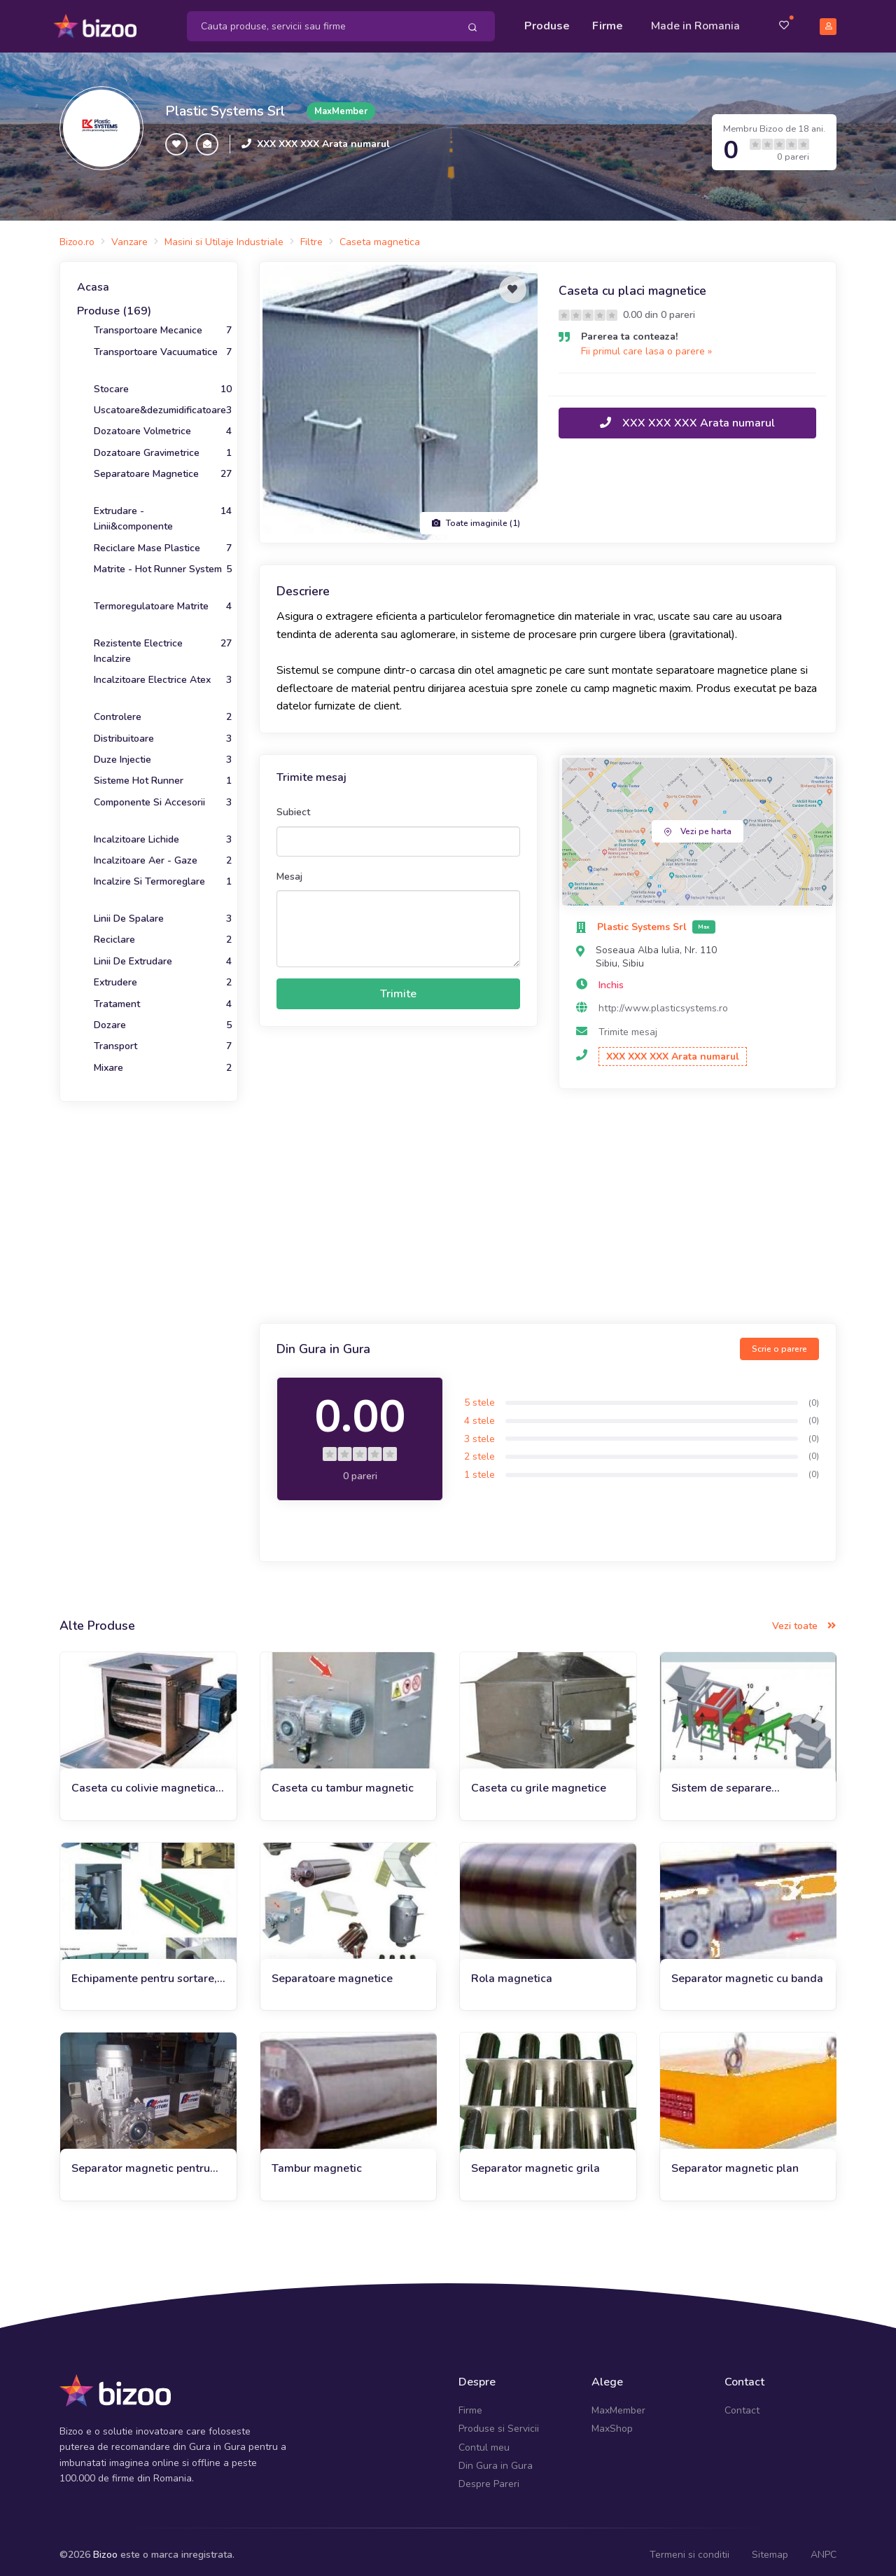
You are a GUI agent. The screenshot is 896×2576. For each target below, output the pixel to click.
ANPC (823, 2548)
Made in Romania (695, 22)
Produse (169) (114, 304)
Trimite (398, 987)
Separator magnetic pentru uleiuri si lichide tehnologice (143, 2162)
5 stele (479, 1396)
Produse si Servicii (498, 2422)
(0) (813, 1395)
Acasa (93, 281)
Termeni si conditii (689, 2548)
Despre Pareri (488, 2477)
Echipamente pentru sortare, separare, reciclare (144, 1972)
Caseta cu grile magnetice (538, 1781)
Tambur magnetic (317, 2162)
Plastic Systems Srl (225, 104)
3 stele (479, 1432)
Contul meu (484, 2440)
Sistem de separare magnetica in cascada (727, 1782)
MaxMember (618, 2404)
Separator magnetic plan (735, 2162)
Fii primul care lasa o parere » (646, 345)
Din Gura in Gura (495, 2459)
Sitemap (770, 2548)
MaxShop (612, 2422)
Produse (547, 22)
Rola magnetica (511, 1971)
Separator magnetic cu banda (747, 1971)
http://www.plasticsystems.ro (663, 1002)
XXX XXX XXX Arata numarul (323, 137)
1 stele (479, 1468)
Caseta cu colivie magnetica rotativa (143, 1782)
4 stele (479, 1414)
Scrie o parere (779, 1342)
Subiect (293, 805)
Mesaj (289, 870)
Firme (607, 22)
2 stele (479, 1450)
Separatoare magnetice (332, 1971)
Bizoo (105, 2548)
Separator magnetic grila (535, 2162)
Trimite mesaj (627, 1025)
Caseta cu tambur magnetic (343, 1781)
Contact (742, 2404)
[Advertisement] (547, 1202)
